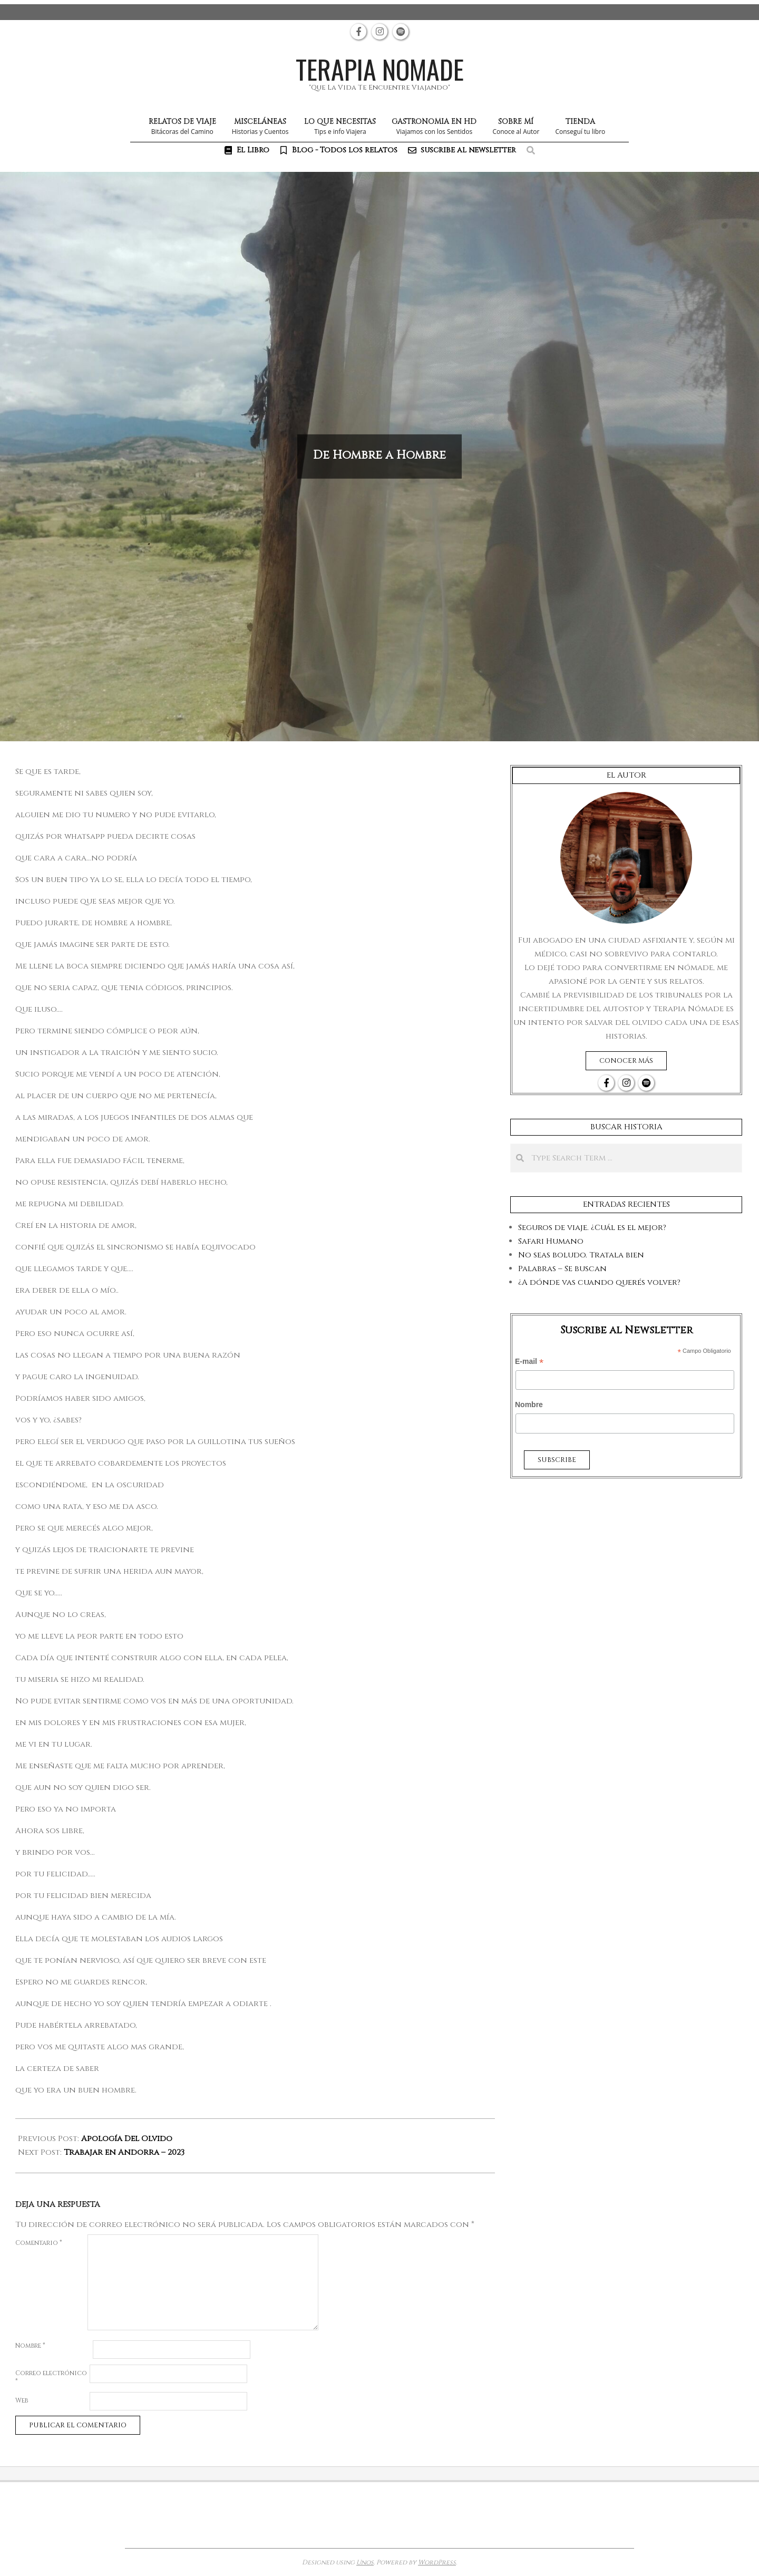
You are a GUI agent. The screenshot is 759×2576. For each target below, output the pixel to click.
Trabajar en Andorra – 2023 (124, 2152)
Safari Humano (550, 1241)
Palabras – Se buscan (562, 1268)
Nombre (30, 2345)
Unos (365, 2562)
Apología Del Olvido (126, 2138)
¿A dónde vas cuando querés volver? (599, 1282)
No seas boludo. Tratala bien (581, 1255)
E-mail (529, 1362)
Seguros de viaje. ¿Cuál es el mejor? (592, 1227)
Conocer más (626, 1061)
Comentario (38, 2243)
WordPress (437, 2562)
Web (21, 2400)
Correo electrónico (51, 2377)
